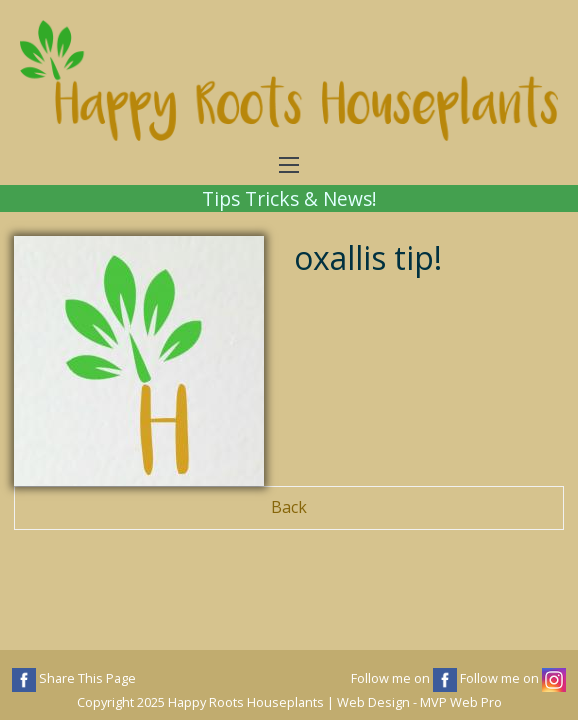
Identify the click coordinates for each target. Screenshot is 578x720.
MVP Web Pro (461, 702)
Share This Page (74, 680)
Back (289, 507)
